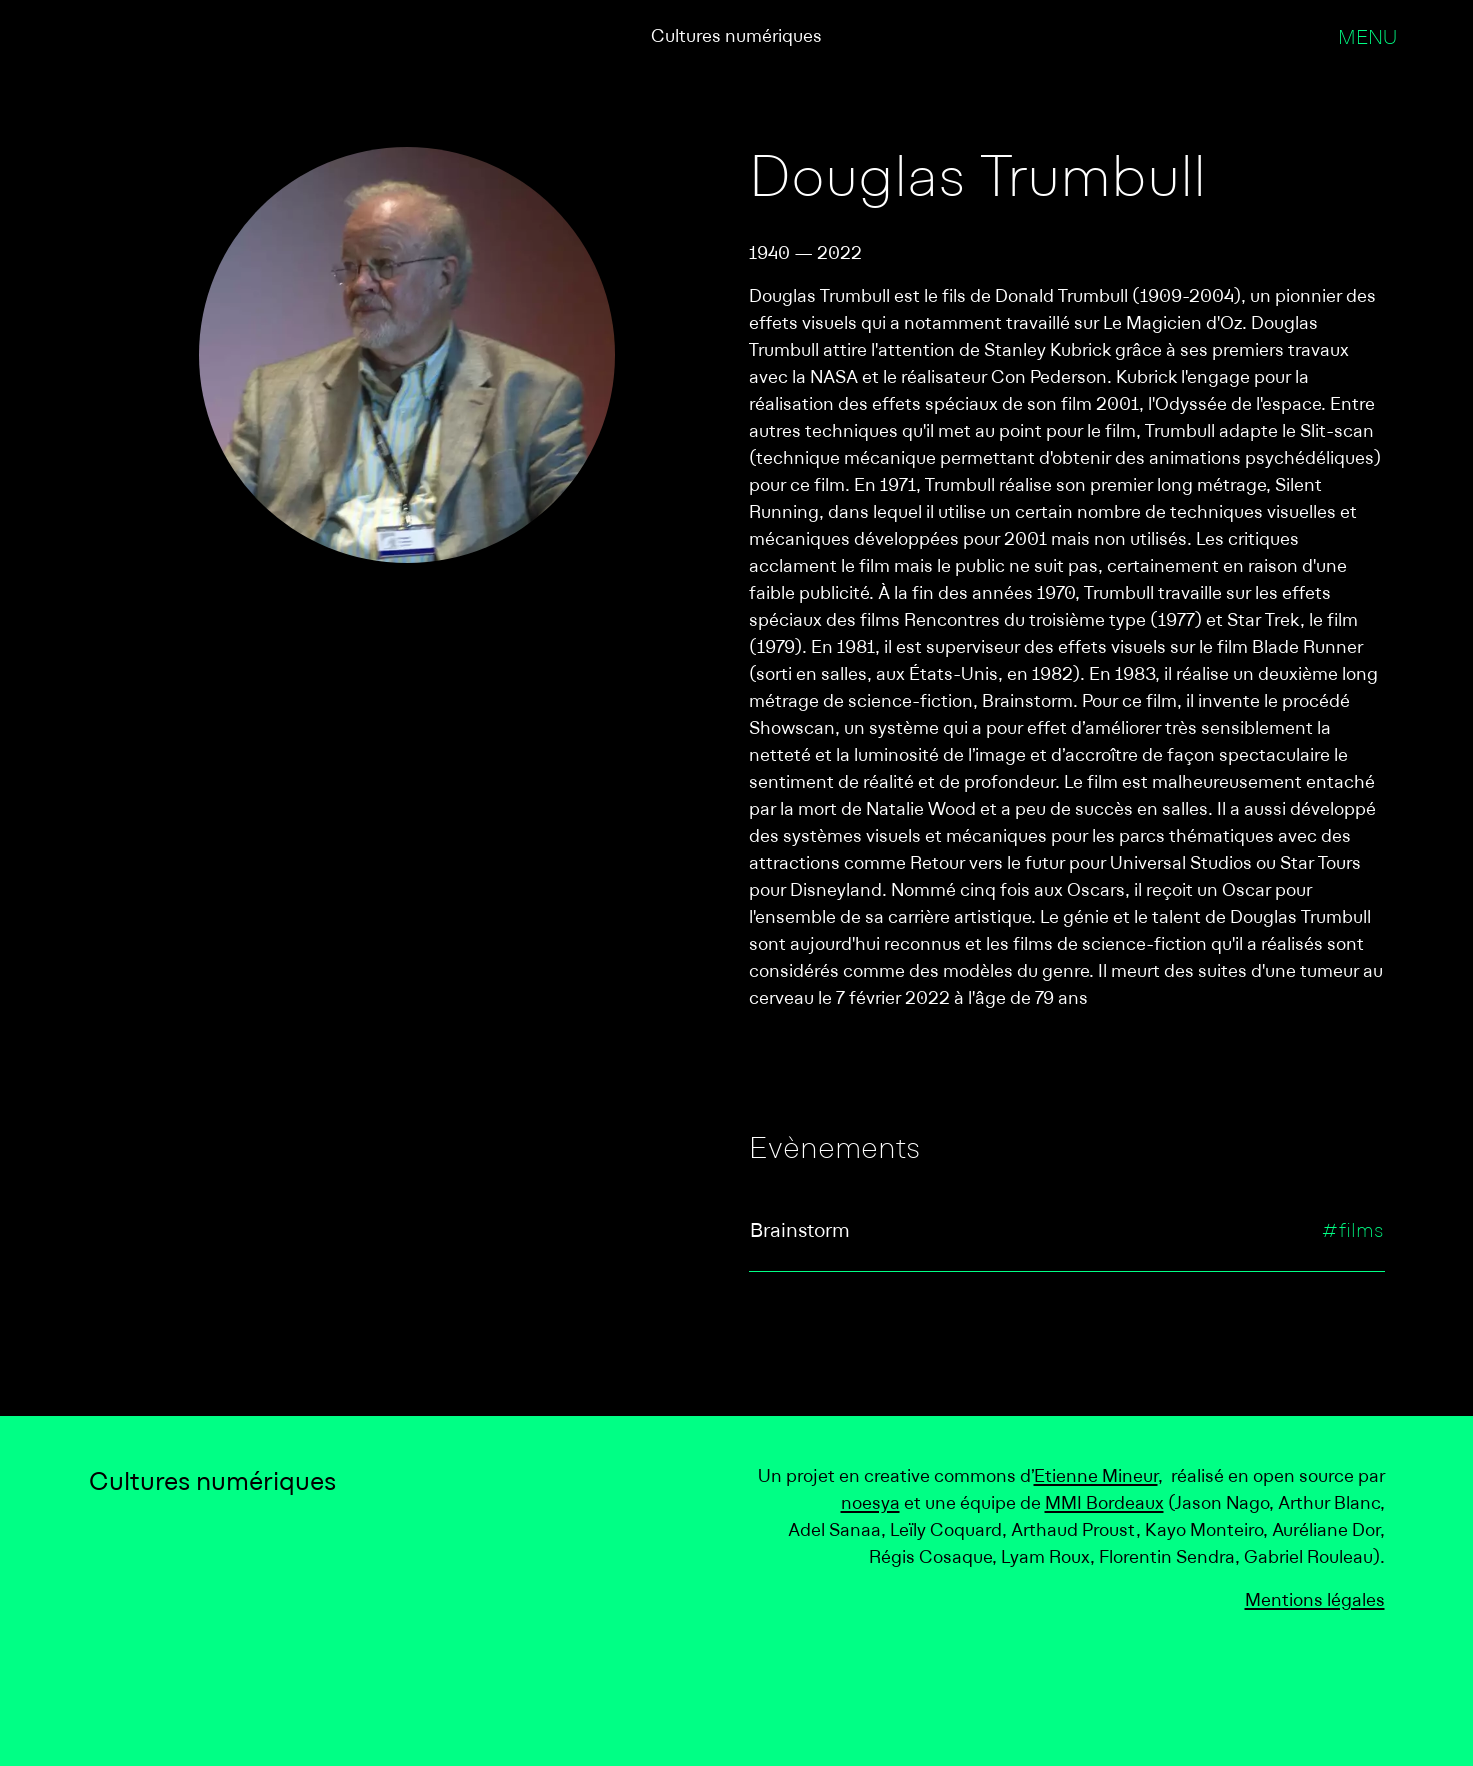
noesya (870, 1504)
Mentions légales (1315, 1601)
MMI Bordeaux (1104, 1504)
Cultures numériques (736, 37)
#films (1352, 1232)
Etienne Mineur (1096, 1477)
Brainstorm (800, 1232)
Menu (1367, 39)
